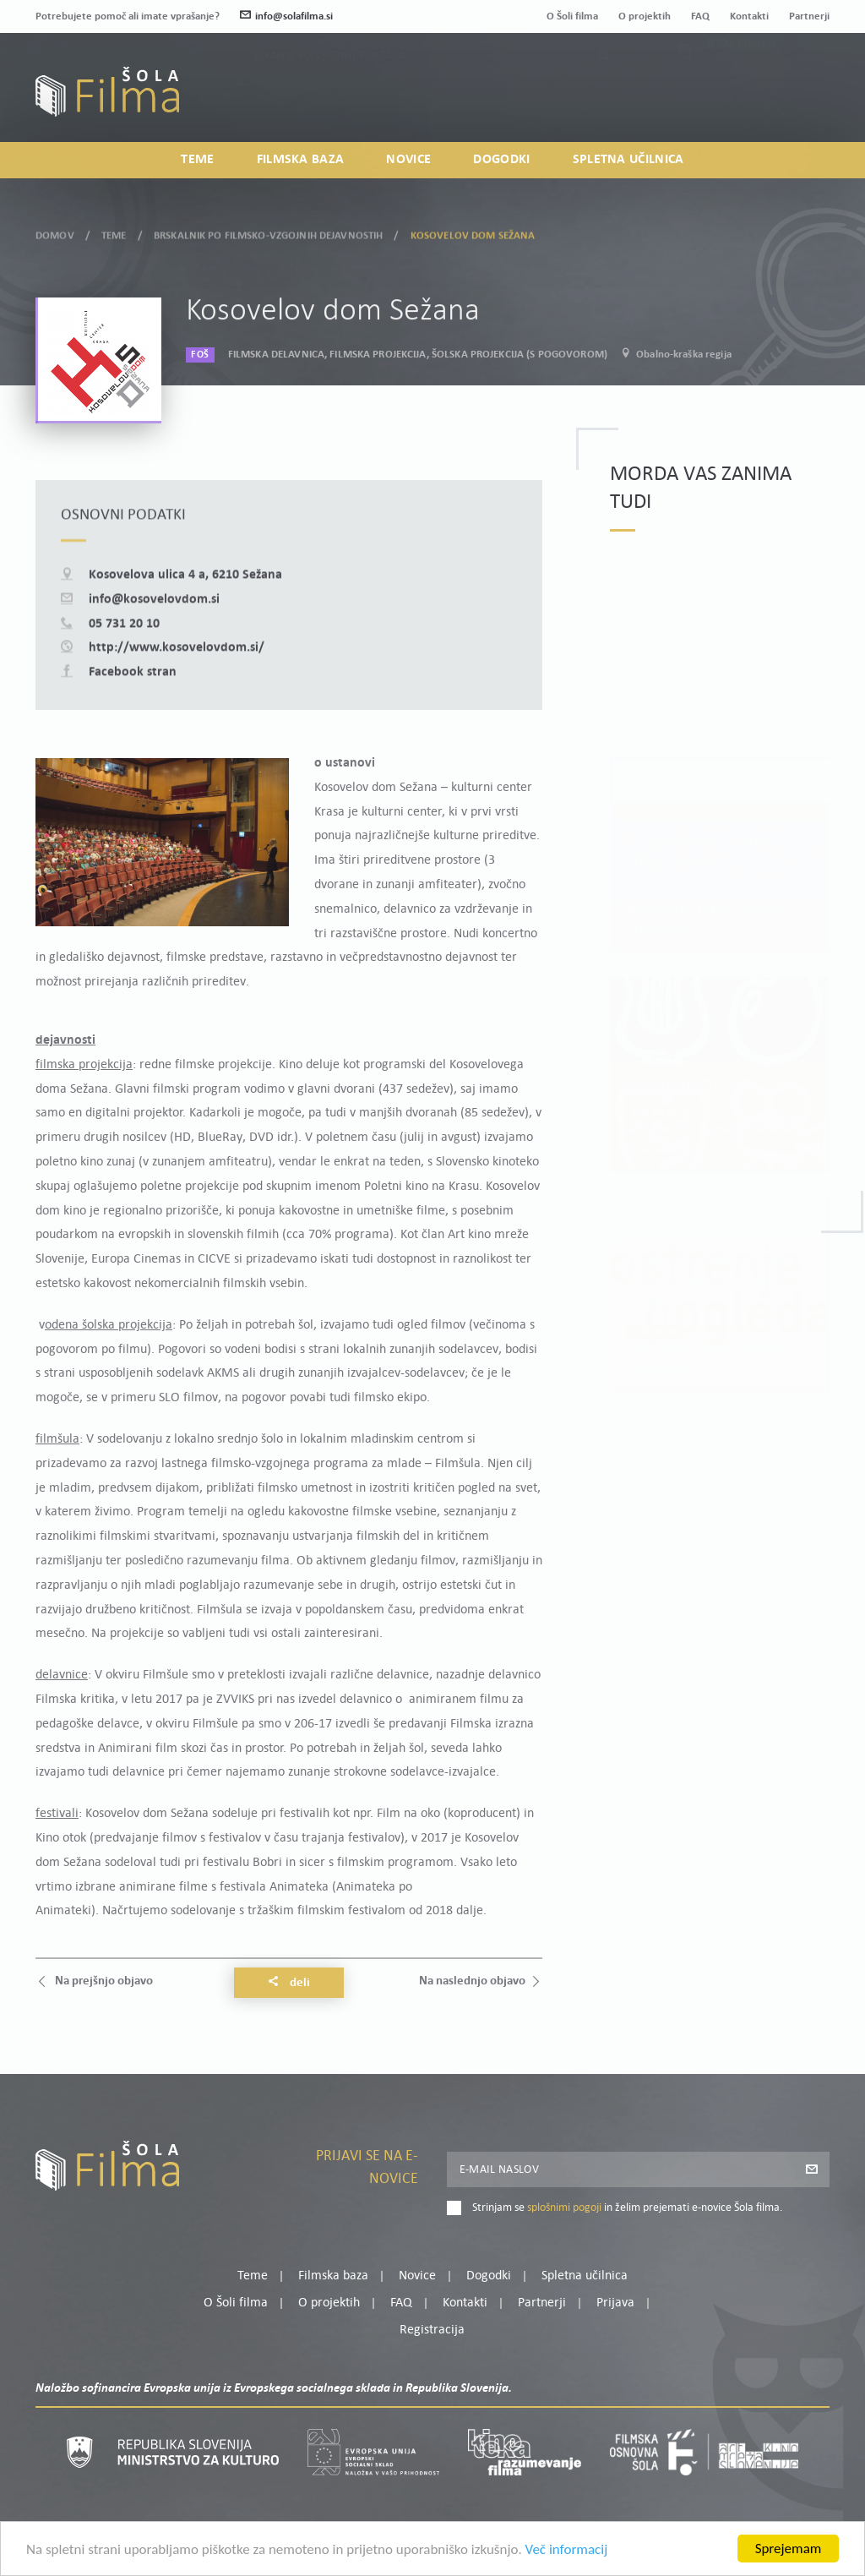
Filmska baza (301, 159)
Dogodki (501, 159)
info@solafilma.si (286, 16)
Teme (197, 159)
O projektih (644, 16)
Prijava (724, 101)
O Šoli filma (572, 16)
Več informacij (566, 2551)
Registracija (801, 101)
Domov (54, 232)
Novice (408, 159)
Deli (289, 1982)
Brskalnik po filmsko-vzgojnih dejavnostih (268, 232)
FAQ (700, 16)
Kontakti (749, 16)
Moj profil (742, 80)
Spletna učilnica (628, 159)
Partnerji (809, 16)
